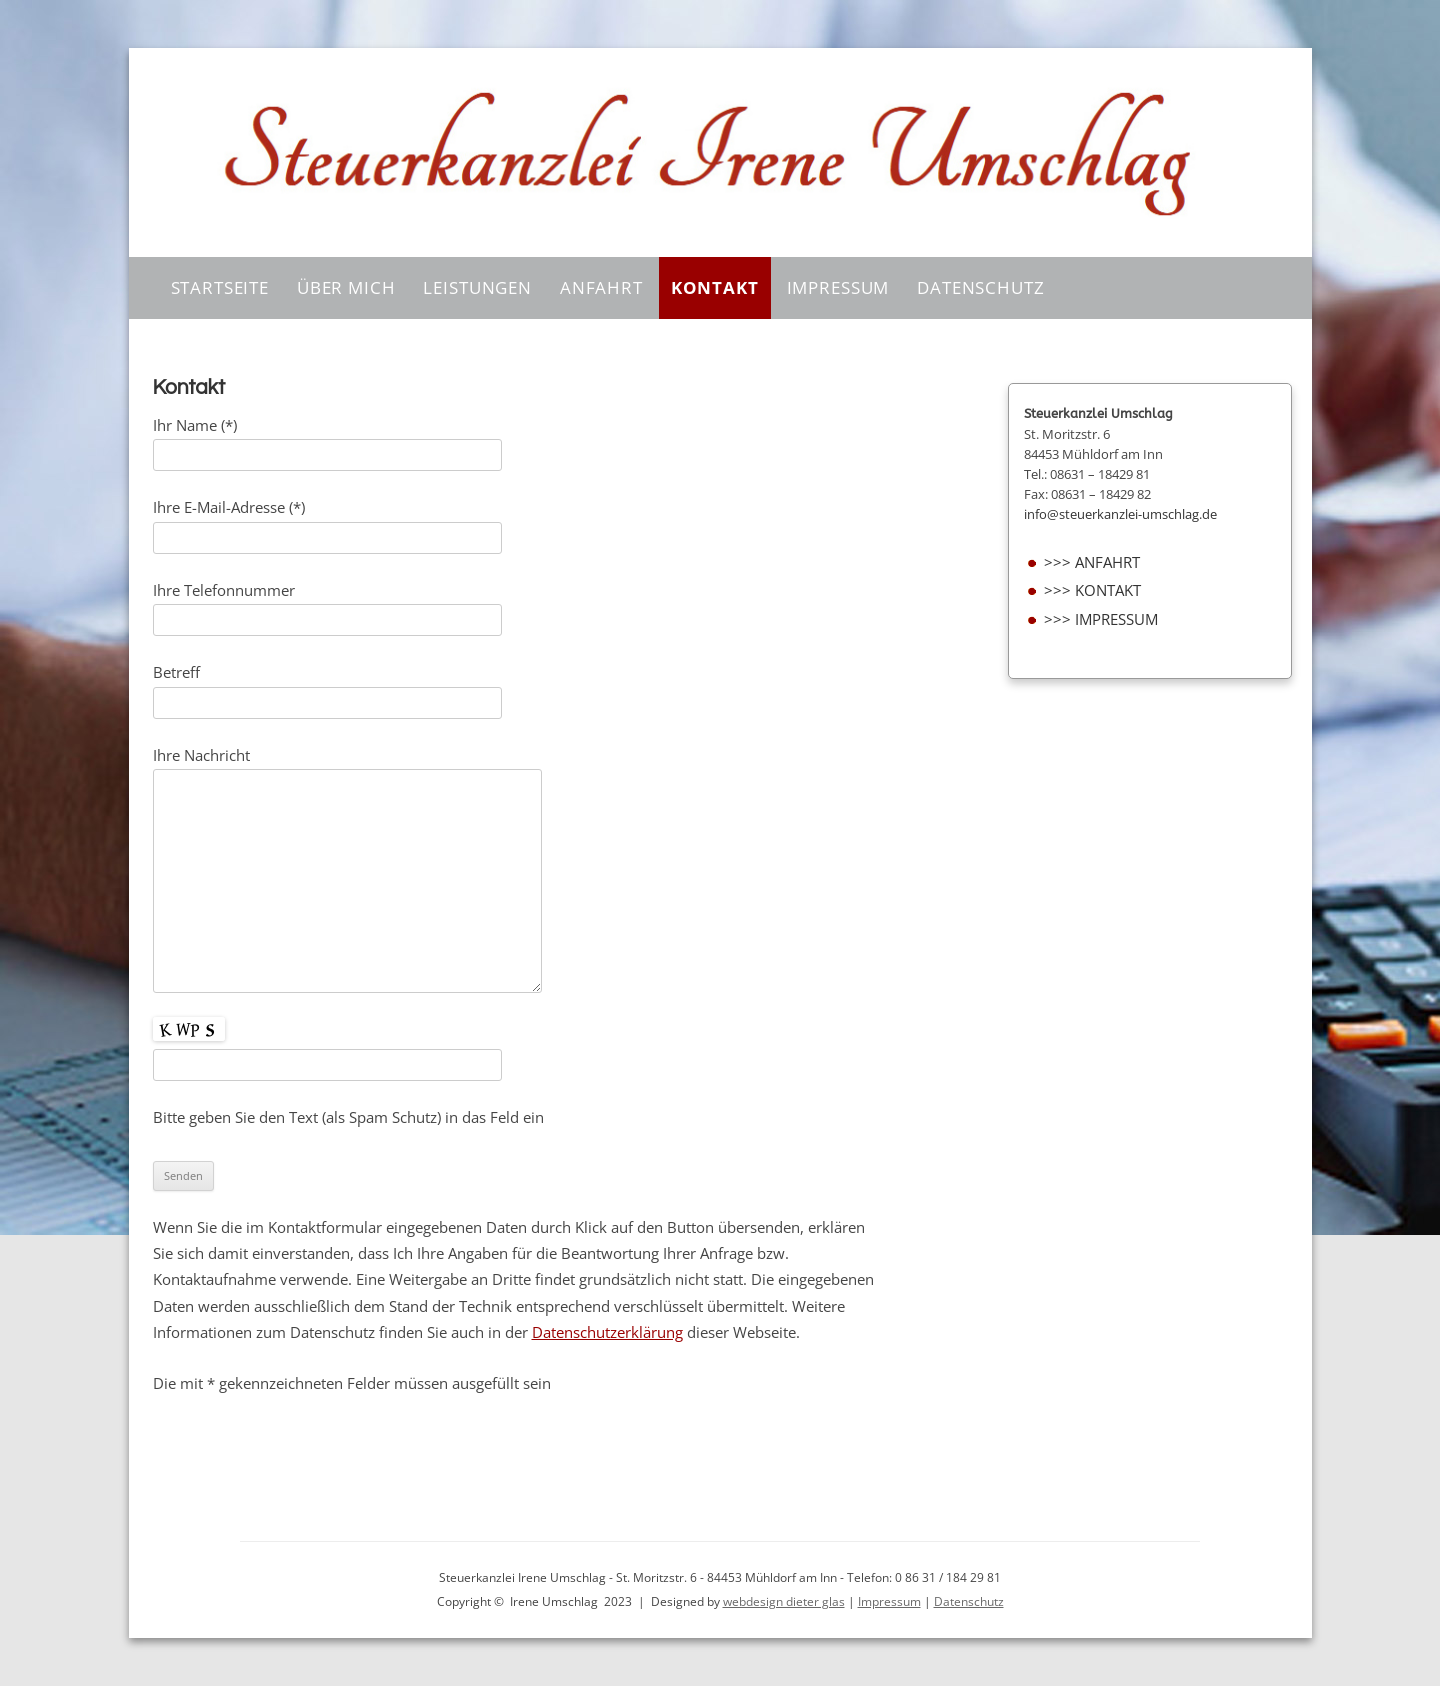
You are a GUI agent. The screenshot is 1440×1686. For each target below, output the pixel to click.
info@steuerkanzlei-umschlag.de (1120, 514)
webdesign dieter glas (784, 1601)
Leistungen (477, 287)
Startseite (220, 287)
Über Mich (346, 287)
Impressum (838, 287)
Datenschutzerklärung (607, 1332)
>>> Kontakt (1092, 590)
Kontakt (715, 287)
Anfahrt (601, 287)
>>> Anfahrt (1092, 562)
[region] (720, 152)
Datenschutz (980, 287)
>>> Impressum (1101, 619)
